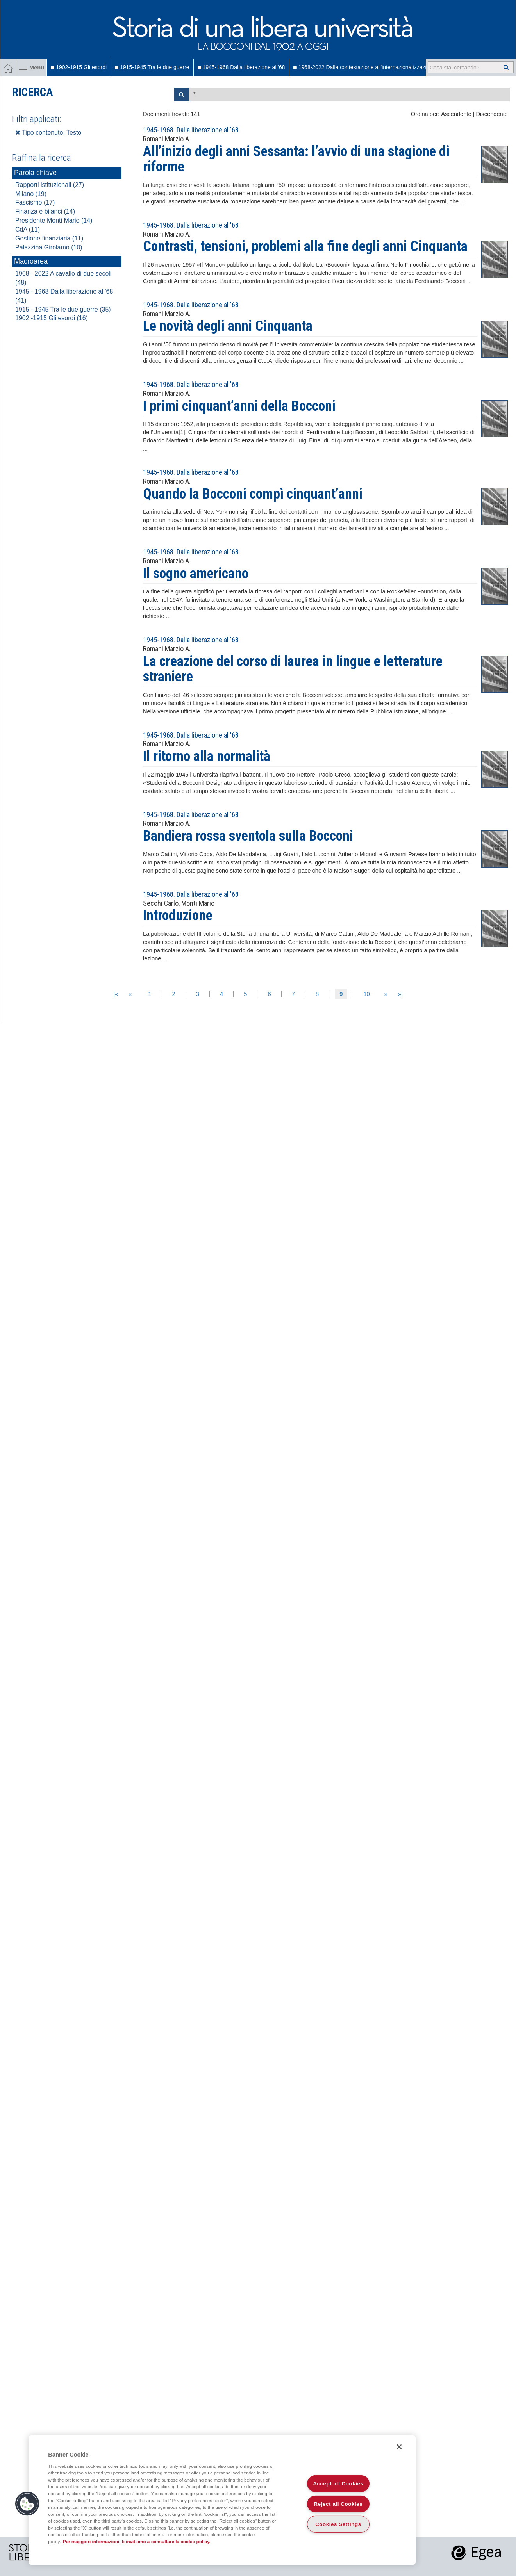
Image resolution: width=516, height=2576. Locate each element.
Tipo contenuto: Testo (48, 132)
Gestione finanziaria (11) (49, 238)
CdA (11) (27, 229)
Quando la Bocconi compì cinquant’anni (252, 494)
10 (366, 994)
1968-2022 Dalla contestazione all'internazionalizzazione (364, 67)
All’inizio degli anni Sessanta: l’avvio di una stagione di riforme (296, 159)
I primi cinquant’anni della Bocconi (239, 406)
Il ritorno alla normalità (206, 756)
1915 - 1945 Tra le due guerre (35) (63, 309)
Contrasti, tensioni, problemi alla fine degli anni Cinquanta (305, 246)
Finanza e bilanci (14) (45, 211)
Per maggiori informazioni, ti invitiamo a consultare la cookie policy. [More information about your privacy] (137, 2541)
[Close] (399, 2446)
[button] (27, 2503)
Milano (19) (30, 194)
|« (115, 994)
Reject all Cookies (338, 2504)
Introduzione (177, 915)
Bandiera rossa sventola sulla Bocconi (248, 836)
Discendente (492, 114)
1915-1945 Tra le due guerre (152, 67)
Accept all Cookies (338, 2484)
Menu (31, 67)
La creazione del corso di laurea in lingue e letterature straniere (293, 669)
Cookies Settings (338, 2524)
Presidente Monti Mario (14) (53, 220)
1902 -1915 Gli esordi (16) (51, 318)
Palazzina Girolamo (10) (48, 247)
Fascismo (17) (35, 202)
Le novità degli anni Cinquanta (227, 326)
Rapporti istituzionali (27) (49, 185)
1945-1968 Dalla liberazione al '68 (241, 67)
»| (400, 994)
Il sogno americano (195, 573)
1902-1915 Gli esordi (79, 67)
